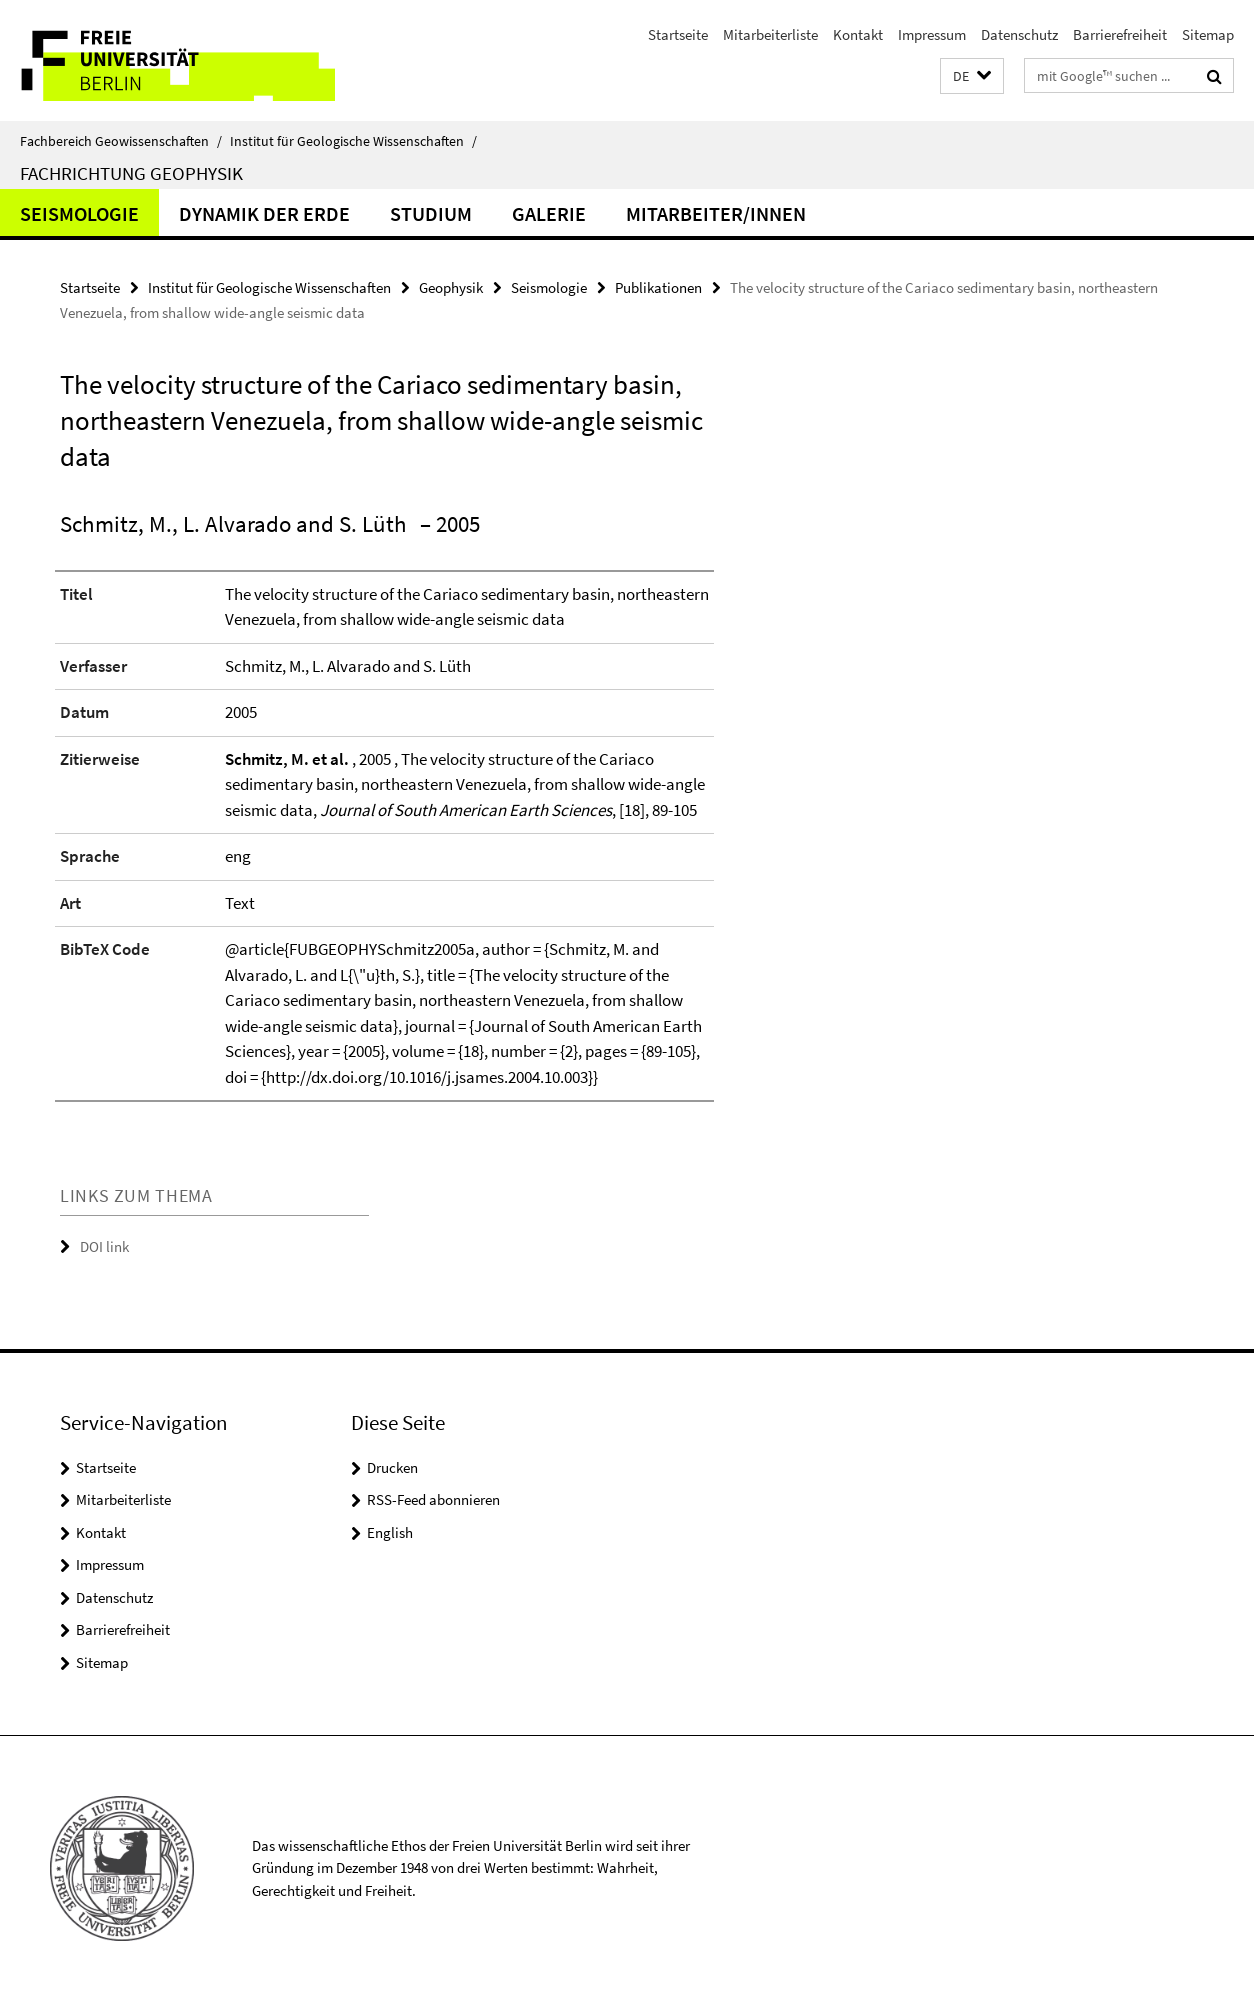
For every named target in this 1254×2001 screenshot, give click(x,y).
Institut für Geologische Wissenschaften (353, 141)
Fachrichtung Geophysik (131, 173)
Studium (431, 213)
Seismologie (79, 213)
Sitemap (1208, 34)
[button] (972, 76)
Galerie (549, 213)
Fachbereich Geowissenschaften (121, 141)
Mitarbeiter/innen (716, 213)
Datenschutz (1019, 34)
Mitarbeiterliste (770, 34)
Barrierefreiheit (1120, 34)
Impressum (932, 34)
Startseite (678, 34)
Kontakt (858, 34)
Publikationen (658, 287)
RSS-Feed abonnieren (433, 1499)
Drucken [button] (392, 1467)
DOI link (104, 1246)
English (390, 1532)
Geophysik (451, 287)
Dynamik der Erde (264, 213)
